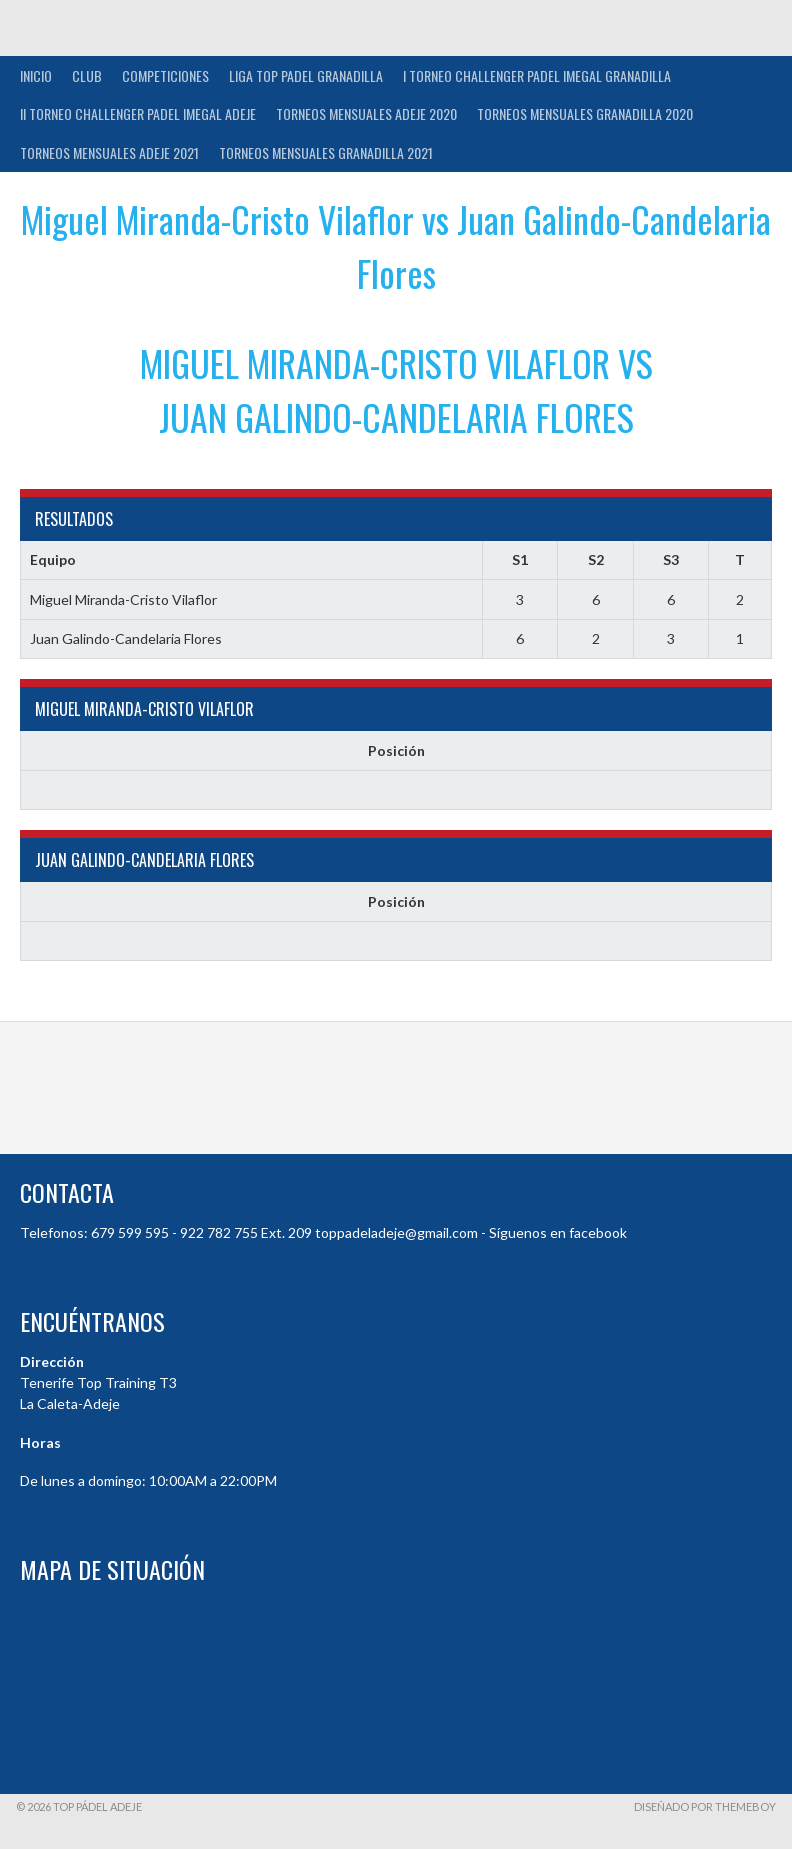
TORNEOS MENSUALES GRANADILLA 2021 (326, 152)
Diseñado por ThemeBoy (705, 1806)
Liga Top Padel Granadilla (306, 75)
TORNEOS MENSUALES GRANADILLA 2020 (585, 113)
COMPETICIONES (165, 75)
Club (87, 75)
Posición (396, 750)
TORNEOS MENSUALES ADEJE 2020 (366, 113)
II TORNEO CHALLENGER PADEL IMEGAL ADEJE (138, 113)
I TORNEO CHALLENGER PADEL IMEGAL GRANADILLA (537, 75)
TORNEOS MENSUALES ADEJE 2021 (109, 152)
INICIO (36, 75)
